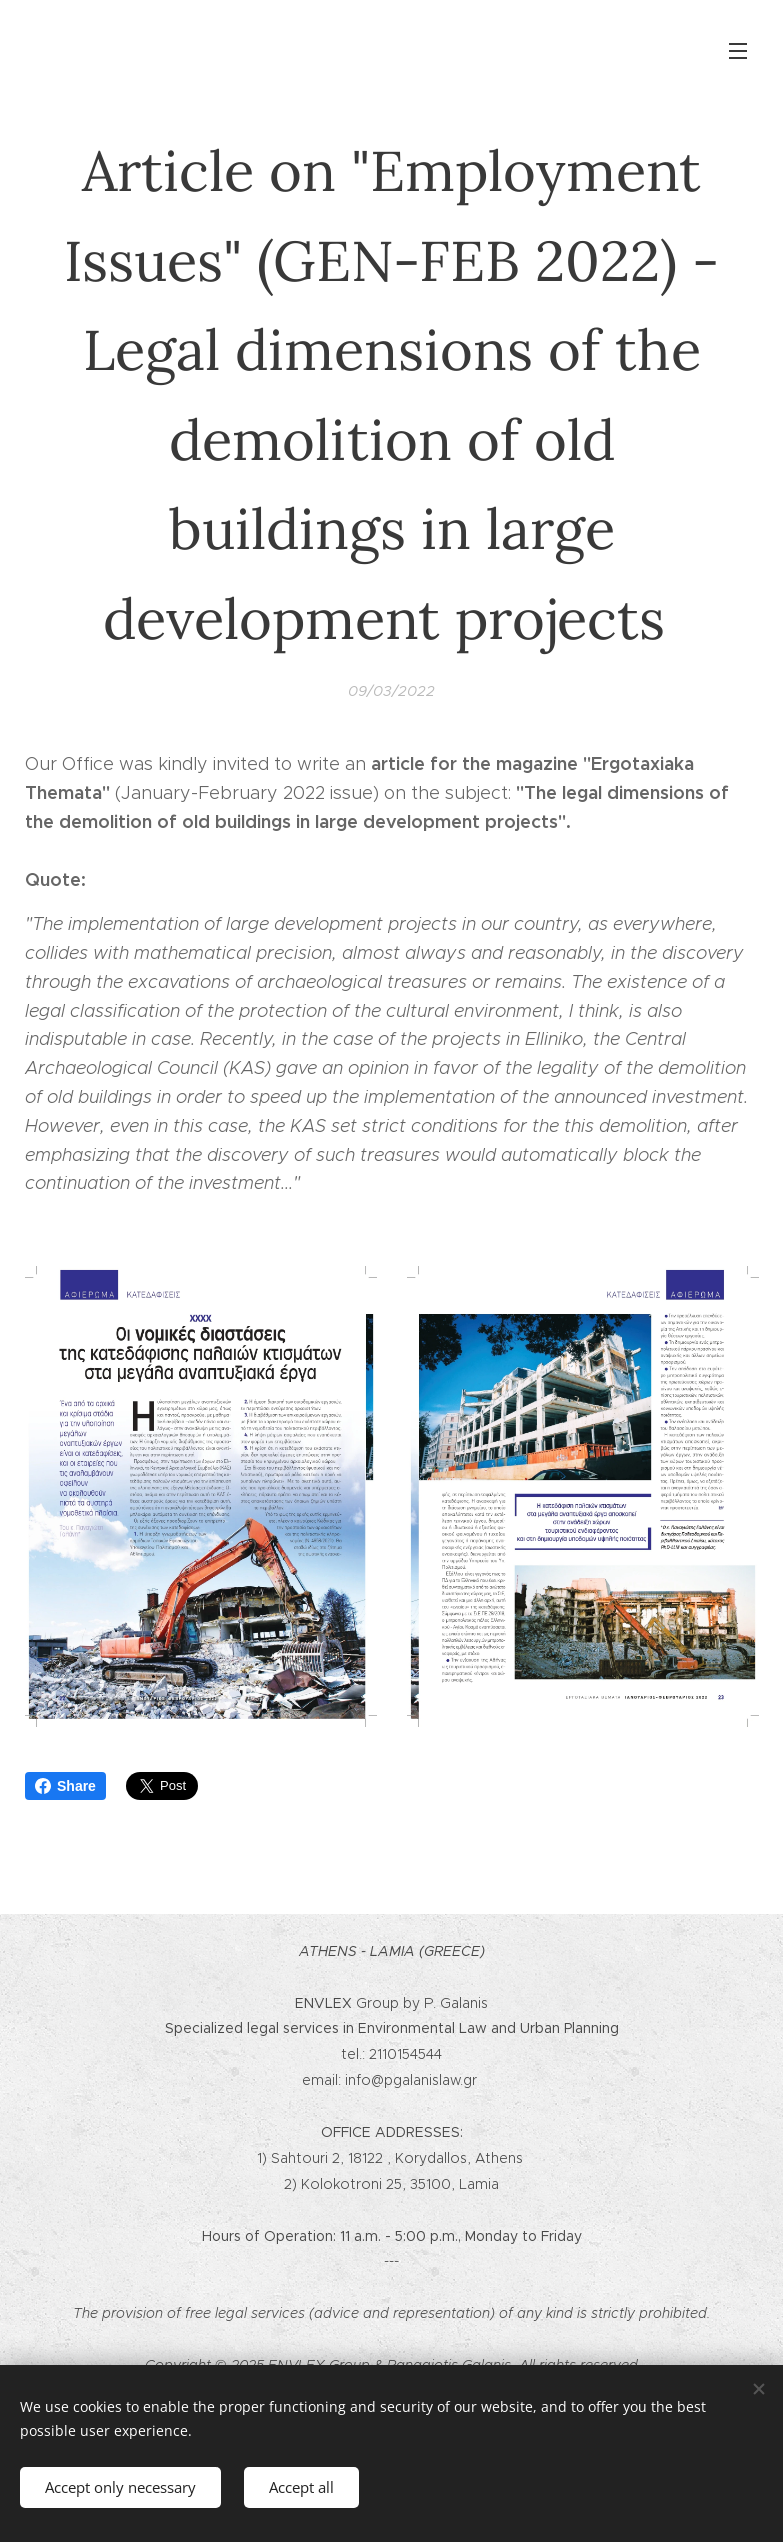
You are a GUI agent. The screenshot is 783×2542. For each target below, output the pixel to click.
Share (65, 1786)
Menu (738, 51)
